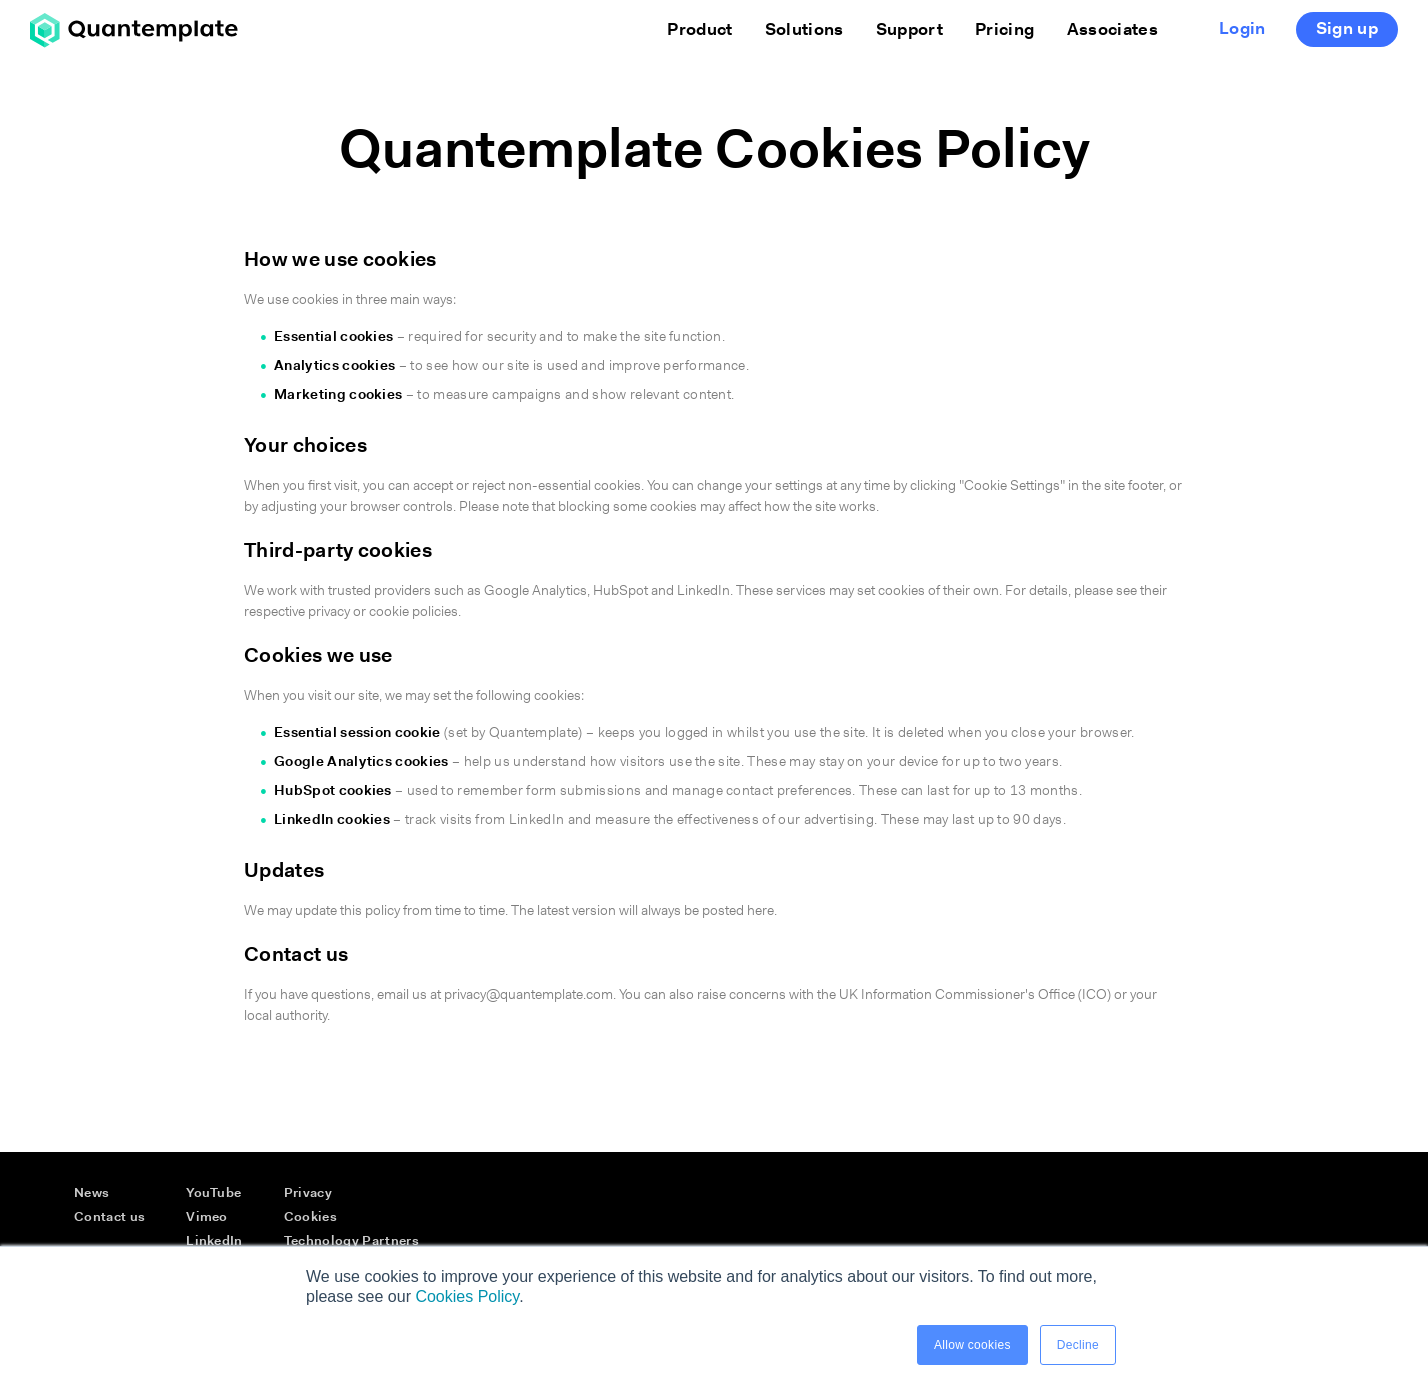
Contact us (109, 1217)
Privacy (308, 1193)
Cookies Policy (467, 1296)
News (91, 1193)
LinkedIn (214, 1241)
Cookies (310, 1217)
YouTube (213, 1193)
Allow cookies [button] (972, 1345)
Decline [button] (1078, 1345)
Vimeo (207, 1217)
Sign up (1347, 29)
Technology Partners (351, 1241)
